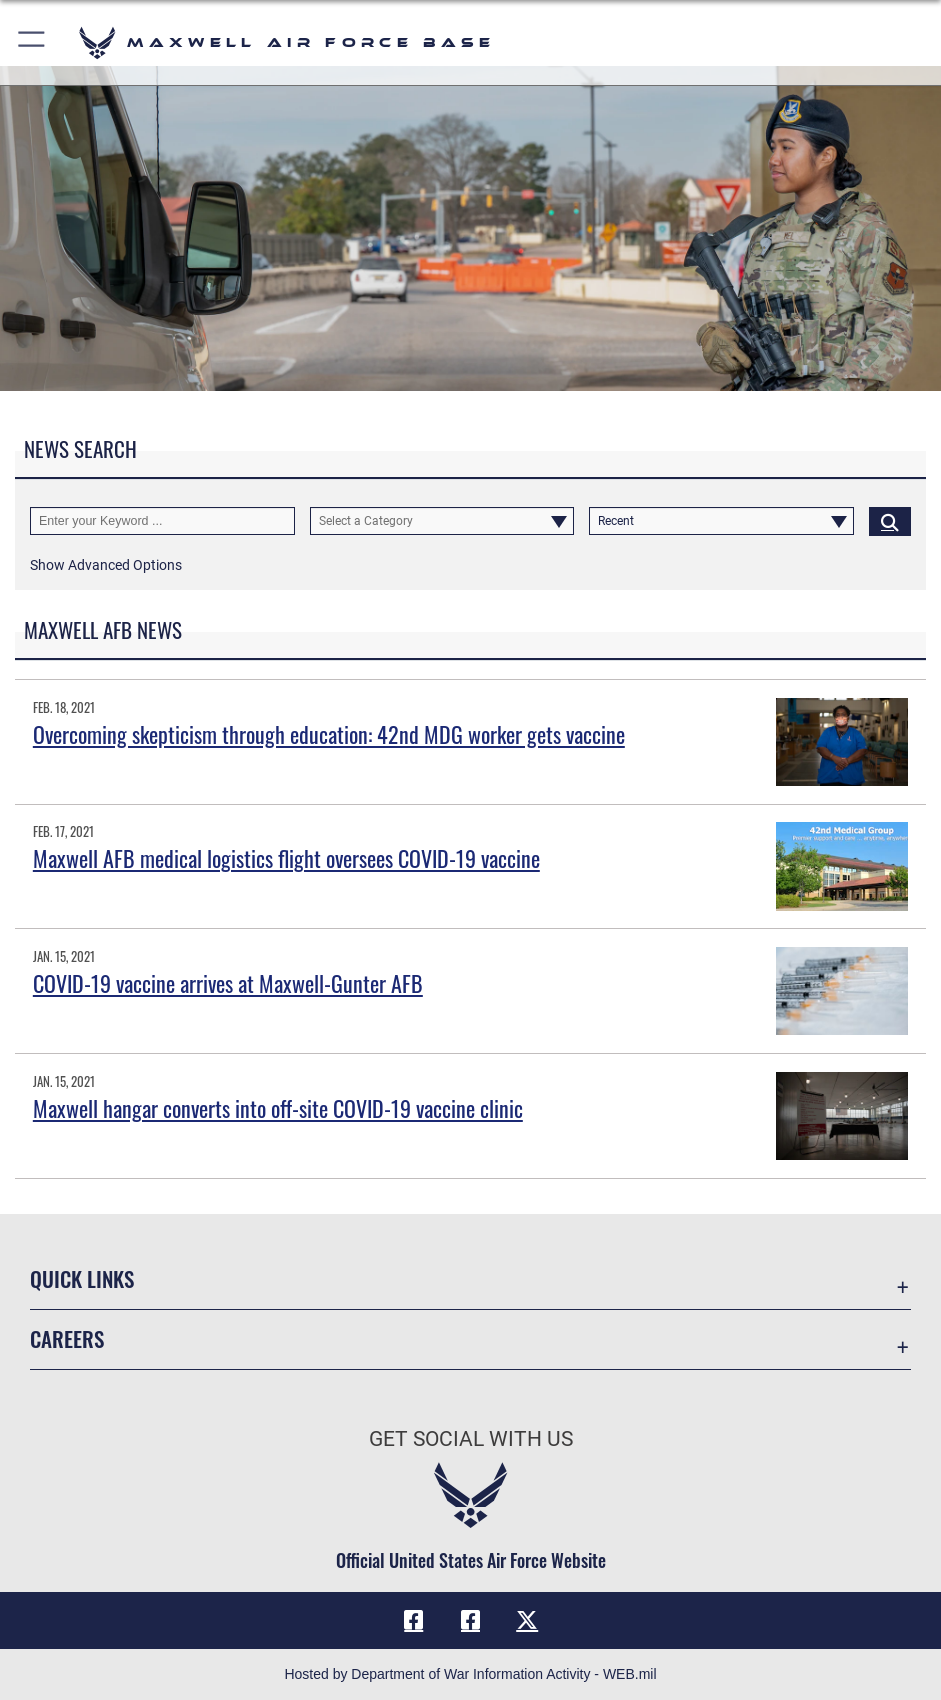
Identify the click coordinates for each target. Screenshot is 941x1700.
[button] (32, 42)
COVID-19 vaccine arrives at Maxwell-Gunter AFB (228, 983)
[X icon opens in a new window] (527, 1620)
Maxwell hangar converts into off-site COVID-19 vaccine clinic (278, 1108)
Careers (67, 1338)
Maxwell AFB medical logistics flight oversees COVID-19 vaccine (286, 858)
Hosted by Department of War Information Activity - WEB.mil (470, 1674)
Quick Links (82, 1278)
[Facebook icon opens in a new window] (414, 1620)
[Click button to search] (890, 521)
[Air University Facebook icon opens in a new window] (471, 1620)
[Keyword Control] (162, 521)
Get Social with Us (471, 1438)
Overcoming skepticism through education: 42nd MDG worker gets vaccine (329, 734)
